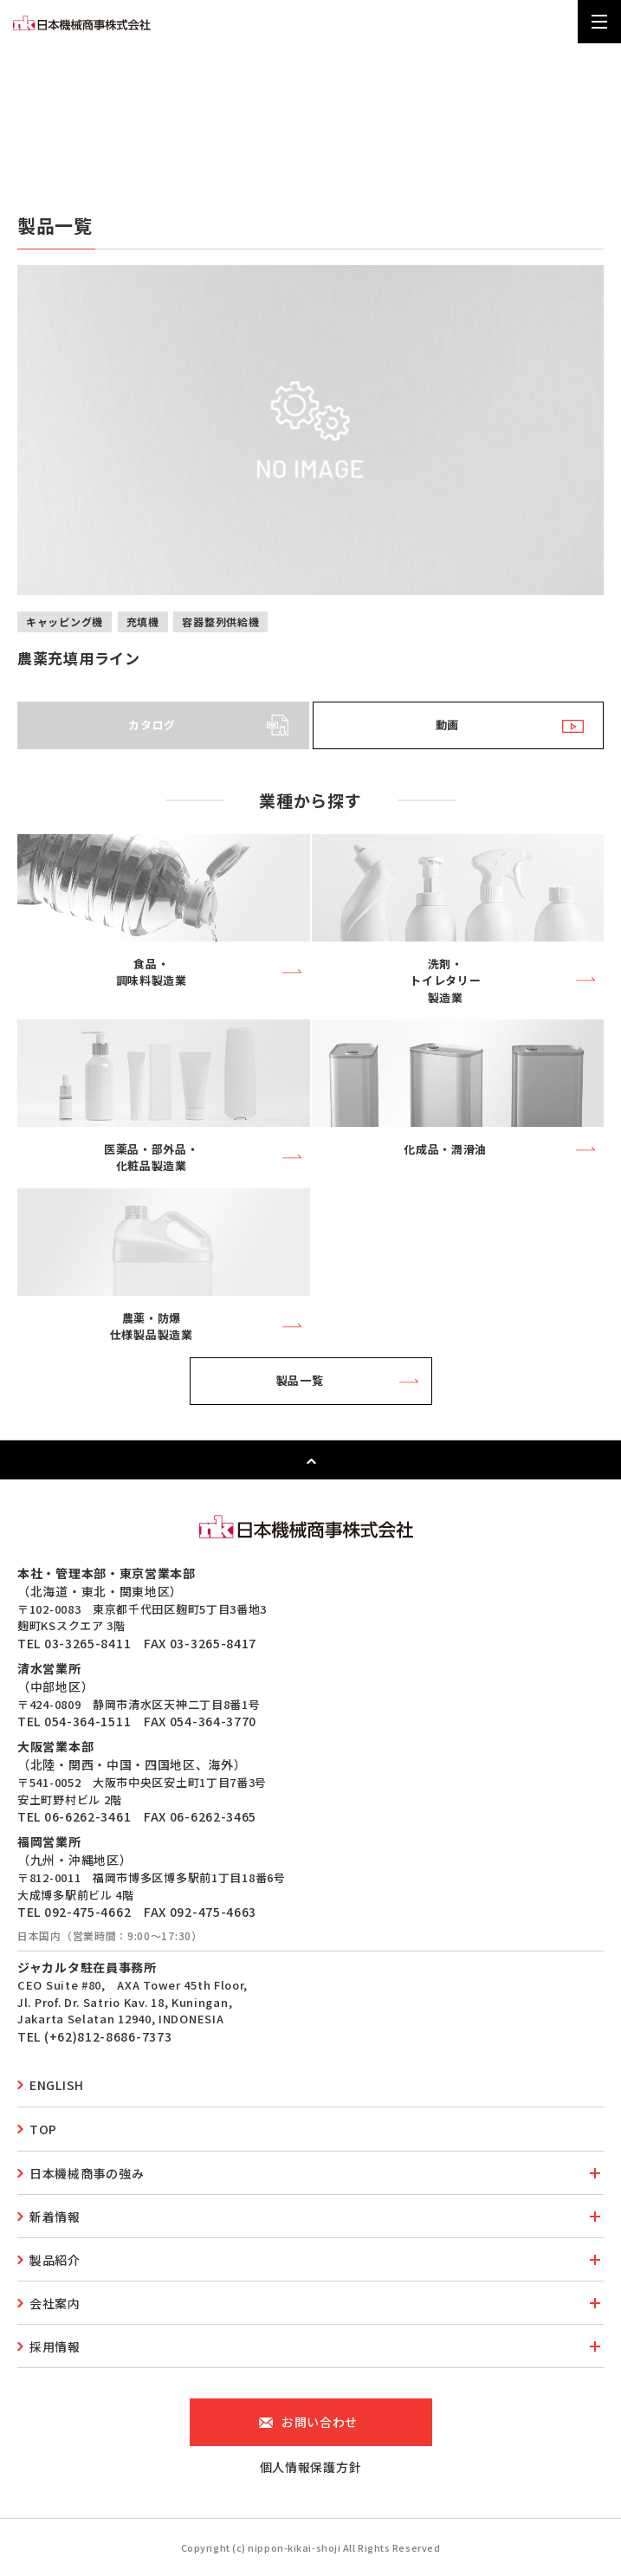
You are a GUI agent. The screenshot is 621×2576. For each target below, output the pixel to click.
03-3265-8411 (87, 1643)
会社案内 (55, 2303)
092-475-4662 (87, 1911)
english (56, 2085)
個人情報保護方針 (311, 2467)
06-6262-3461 (87, 1816)
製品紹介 (55, 2260)
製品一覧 (300, 1380)
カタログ (152, 724)
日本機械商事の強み (86, 2173)
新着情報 (55, 2216)
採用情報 (55, 2346)
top (43, 2129)
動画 (447, 724)
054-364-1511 (87, 1721)
